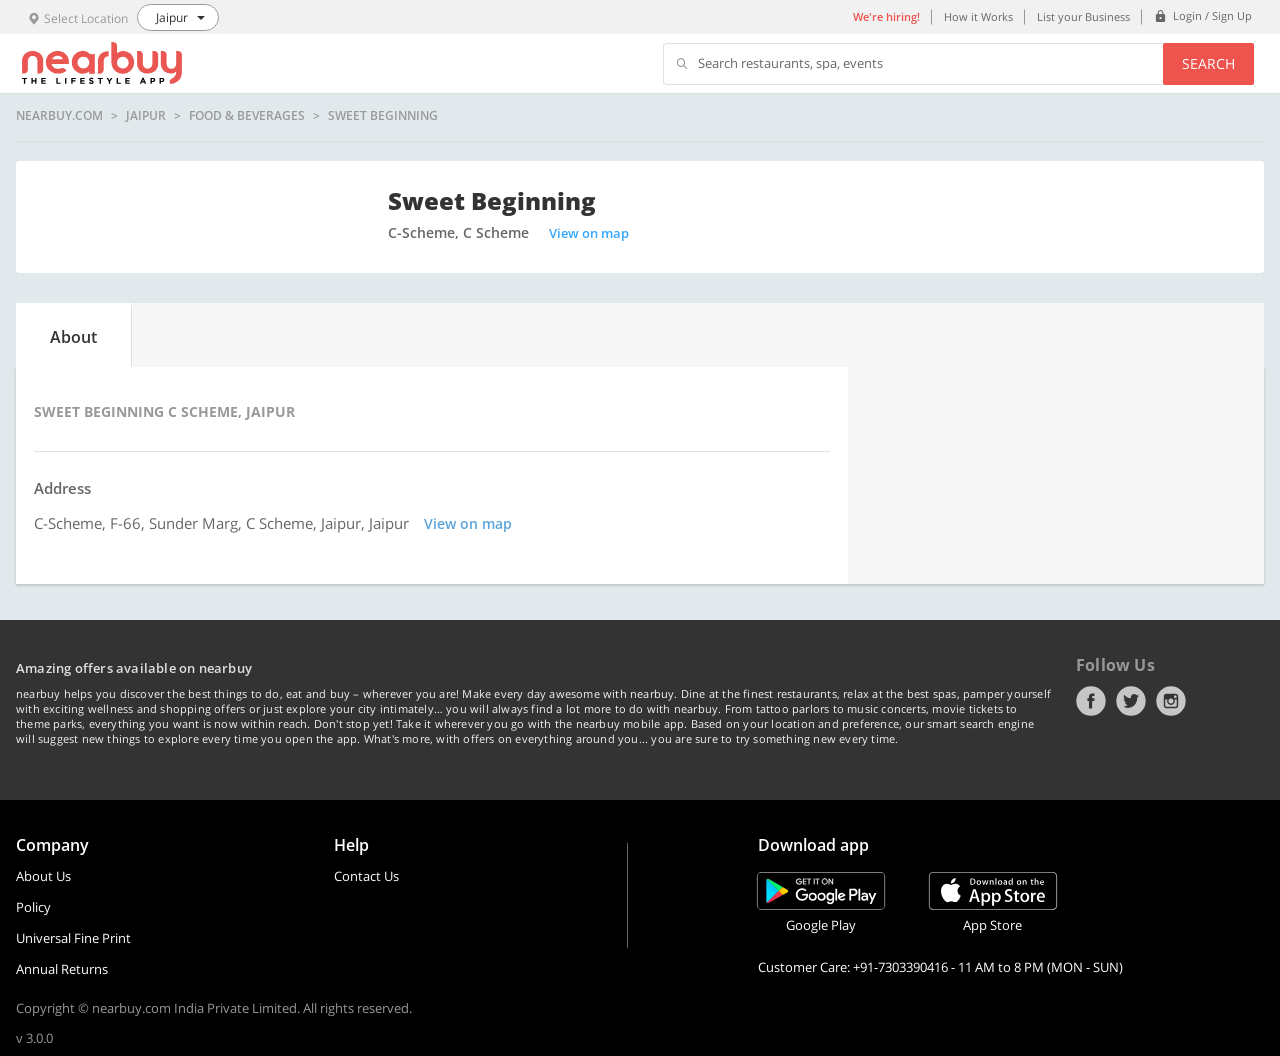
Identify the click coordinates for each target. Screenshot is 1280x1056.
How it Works (978, 16)
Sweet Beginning (383, 116)
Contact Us (366, 876)
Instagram (1171, 701)
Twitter (1131, 701)
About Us (43, 876)
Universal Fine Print (73, 938)
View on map (589, 233)
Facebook (1091, 701)
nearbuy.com (59, 116)
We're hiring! (886, 16)
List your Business (1083, 16)
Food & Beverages (247, 116)
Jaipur (146, 116)
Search (1208, 63)
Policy (33, 907)
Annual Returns (62, 969)
